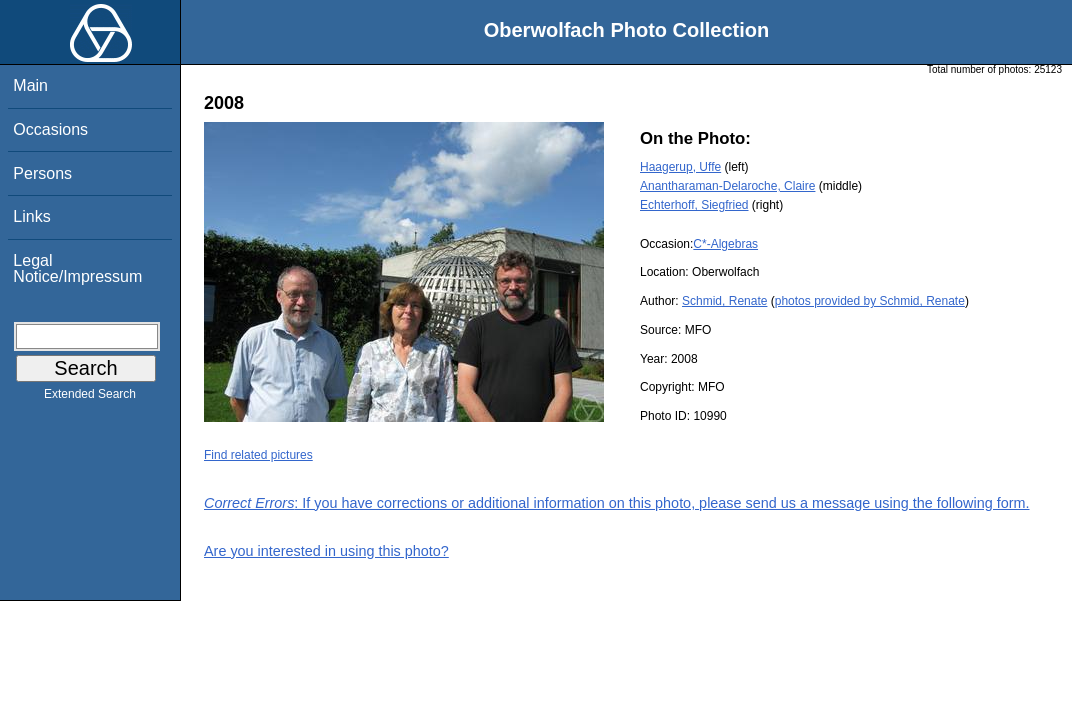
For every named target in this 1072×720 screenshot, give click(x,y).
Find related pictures (258, 455)
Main (30, 85)
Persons (42, 173)
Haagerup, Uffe (680, 167)
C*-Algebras (725, 244)
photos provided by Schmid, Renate (870, 301)
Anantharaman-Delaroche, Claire (727, 186)
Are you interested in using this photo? (326, 551)
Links (31, 216)
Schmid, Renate (724, 301)
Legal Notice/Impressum (77, 268)
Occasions (50, 129)
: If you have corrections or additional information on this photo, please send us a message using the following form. (617, 503)
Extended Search (90, 398)
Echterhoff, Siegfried (694, 205)
